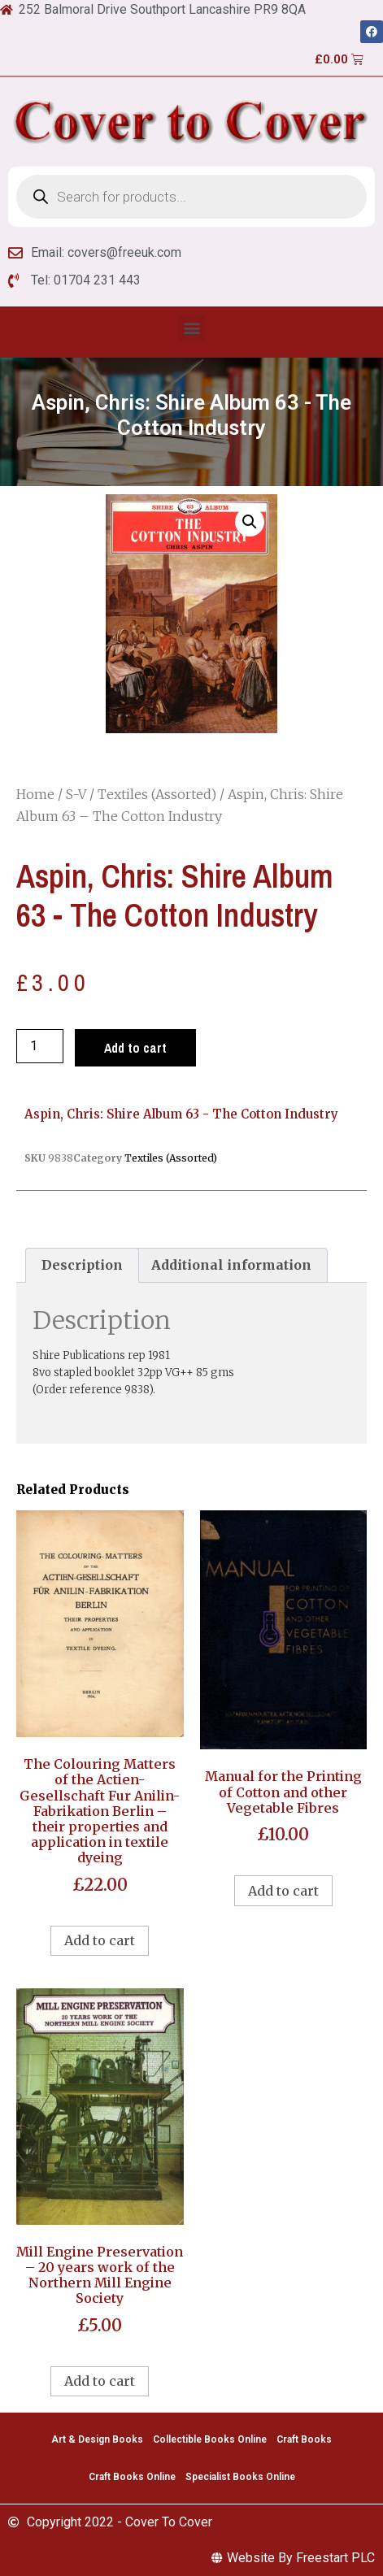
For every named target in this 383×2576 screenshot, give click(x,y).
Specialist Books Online (240, 2477)
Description (82, 1265)
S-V (76, 794)
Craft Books (304, 2439)
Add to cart (135, 1048)
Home (35, 794)
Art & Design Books (97, 2439)
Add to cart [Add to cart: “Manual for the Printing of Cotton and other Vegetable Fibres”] (283, 1891)
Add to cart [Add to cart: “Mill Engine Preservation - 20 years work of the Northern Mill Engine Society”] (99, 2381)
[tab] (82, 1266)
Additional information (231, 1265)
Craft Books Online (132, 2477)
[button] (191, 328)
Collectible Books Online (210, 2439)
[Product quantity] (39, 1046)
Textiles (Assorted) (157, 794)
